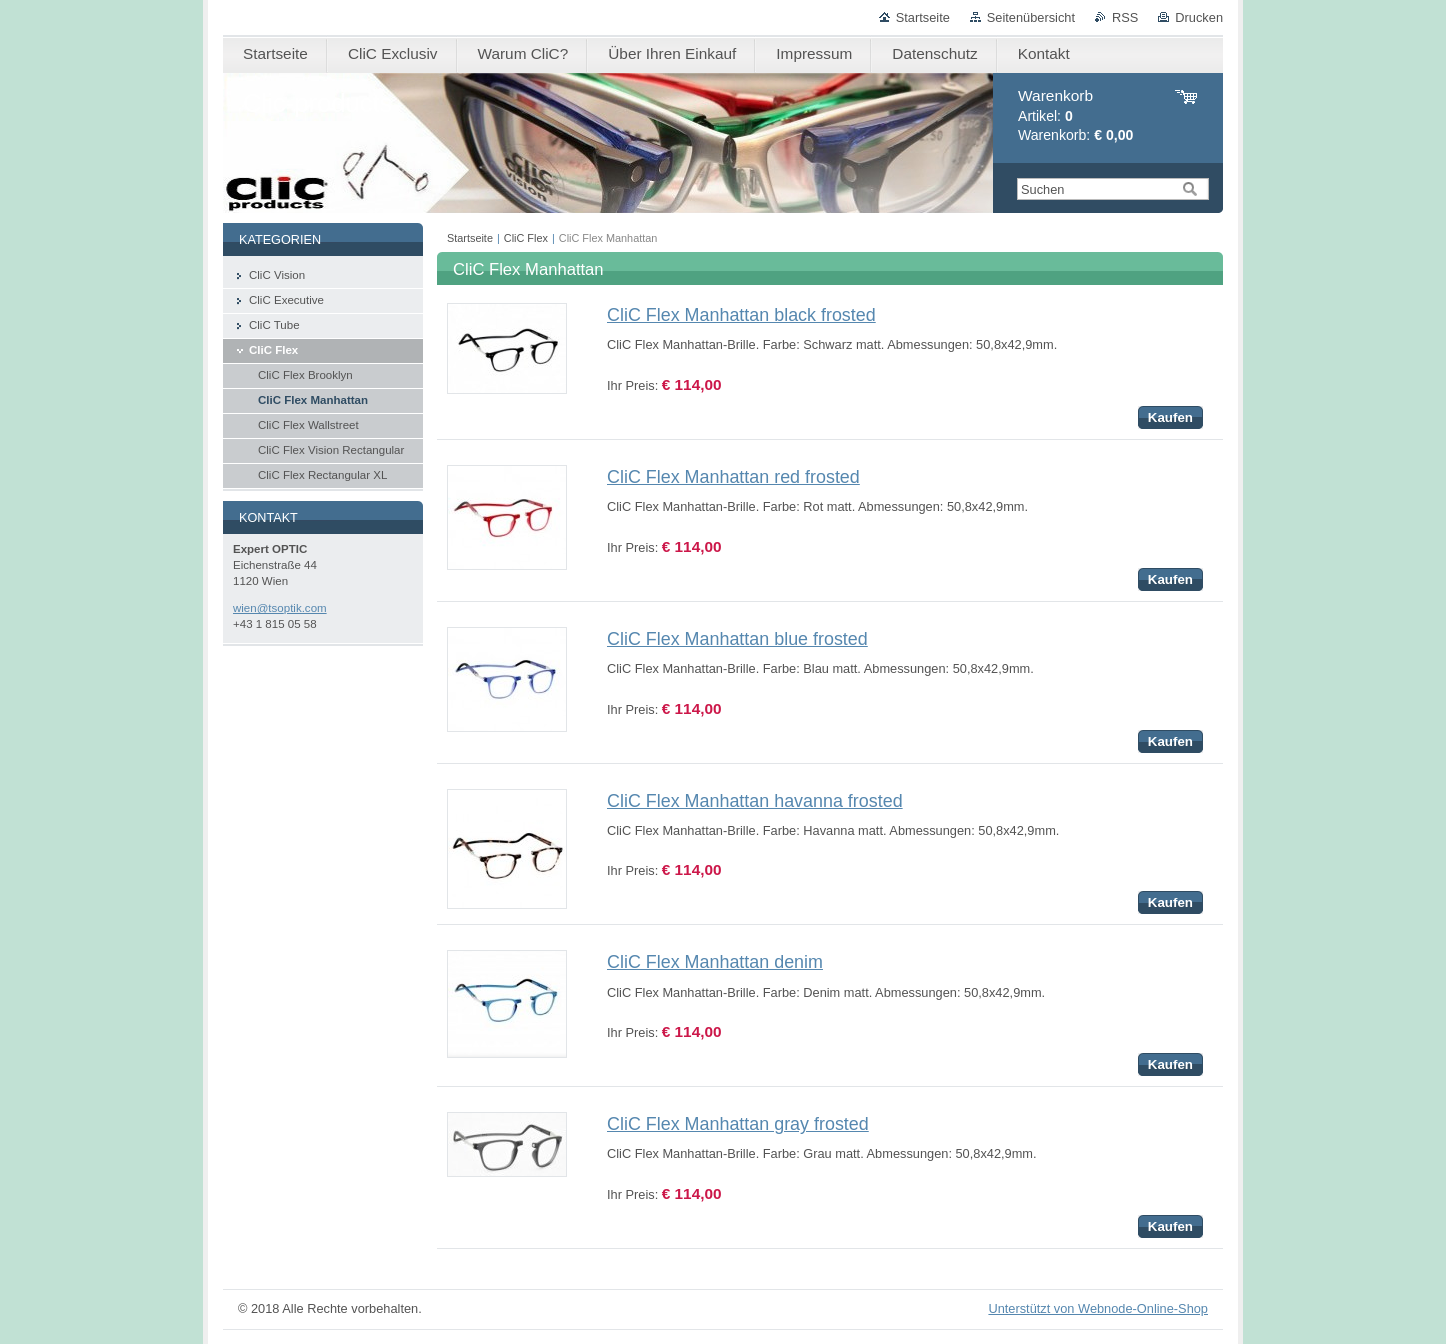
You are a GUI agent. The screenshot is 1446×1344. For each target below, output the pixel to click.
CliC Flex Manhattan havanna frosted (755, 801)
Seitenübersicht (1031, 17)
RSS (1125, 17)
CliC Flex (526, 238)
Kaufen (1170, 417)
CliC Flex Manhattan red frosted (733, 477)
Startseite (923, 17)
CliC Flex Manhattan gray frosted (738, 1124)
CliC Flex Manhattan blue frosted (737, 639)
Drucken (1199, 17)
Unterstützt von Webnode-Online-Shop (1098, 1308)
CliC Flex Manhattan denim (715, 962)
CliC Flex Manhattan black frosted (741, 315)
